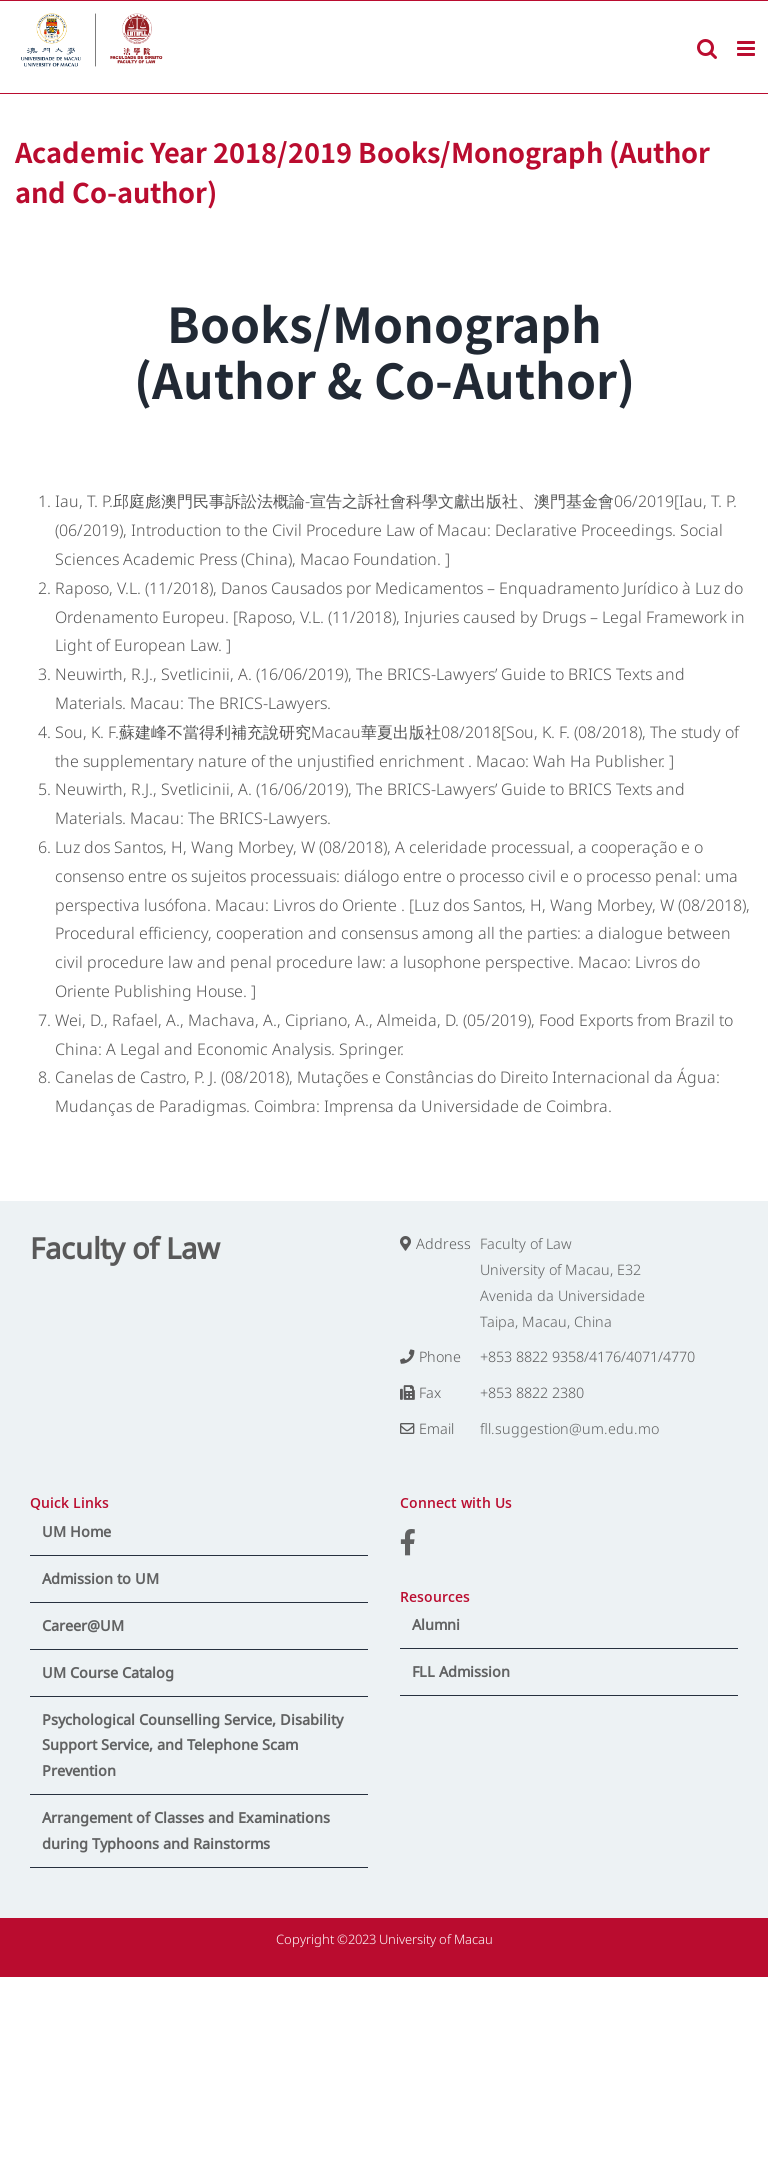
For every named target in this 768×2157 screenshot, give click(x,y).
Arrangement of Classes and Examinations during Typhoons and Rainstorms (186, 1830)
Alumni (436, 1624)
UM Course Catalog (108, 1672)
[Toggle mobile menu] (747, 48)
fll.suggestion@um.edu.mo (569, 1428)
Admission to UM (100, 1578)
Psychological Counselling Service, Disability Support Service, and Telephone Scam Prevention (192, 1745)
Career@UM (83, 1625)
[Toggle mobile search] (707, 48)
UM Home (76, 1531)
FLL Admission (461, 1671)
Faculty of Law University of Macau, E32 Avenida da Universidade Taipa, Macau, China (562, 1282)
